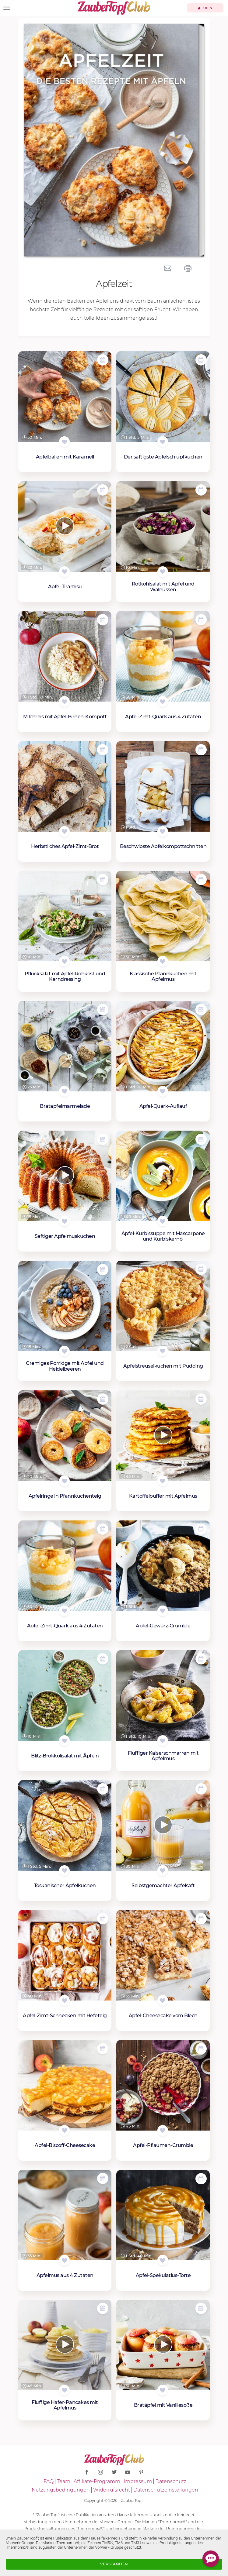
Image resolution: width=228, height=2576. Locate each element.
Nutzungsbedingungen (61, 2490)
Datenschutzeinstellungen (165, 2490)
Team (63, 2481)
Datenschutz (170, 2481)
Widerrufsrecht (111, 2490)
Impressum (138, 2481)
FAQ (49, 2481)
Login (205, 8)
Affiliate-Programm (97, 2481)
